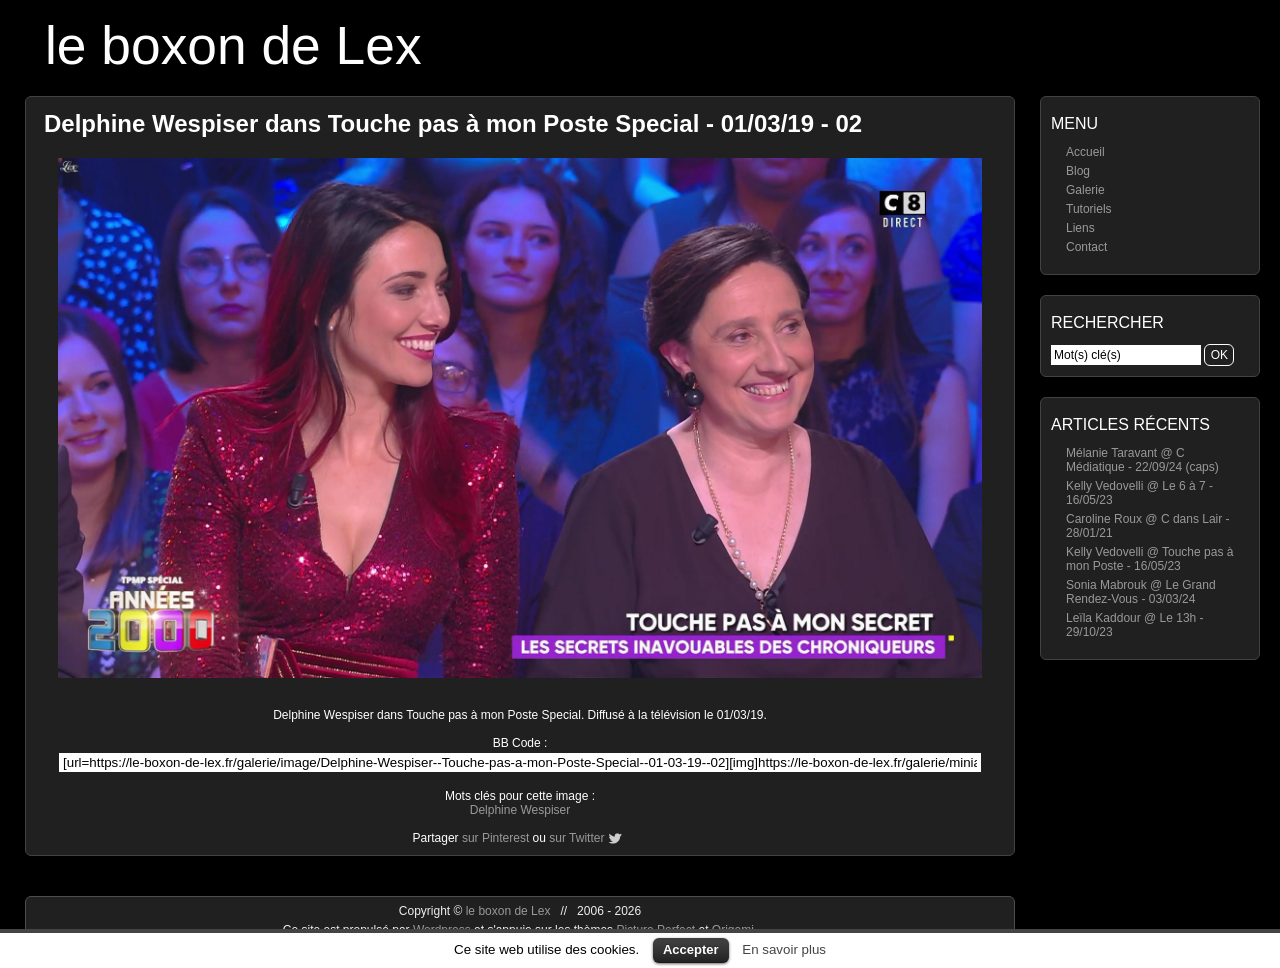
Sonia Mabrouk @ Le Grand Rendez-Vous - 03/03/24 (1141, 592)
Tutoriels (1089, 209)
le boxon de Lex (233, 45)
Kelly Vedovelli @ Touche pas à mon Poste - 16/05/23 (1149, 559)
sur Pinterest (495, 838)
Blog (1078, 171)
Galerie (1085, 190)
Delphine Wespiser (520, 810)
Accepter (691, 949)
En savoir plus (784, 949)
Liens (1080, 228)
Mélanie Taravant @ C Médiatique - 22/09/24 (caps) (1142, 460)
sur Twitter (576, 838)
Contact (1086, 247)
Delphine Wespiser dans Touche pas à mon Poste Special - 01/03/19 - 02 (453, 123)
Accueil (1085, 152)
